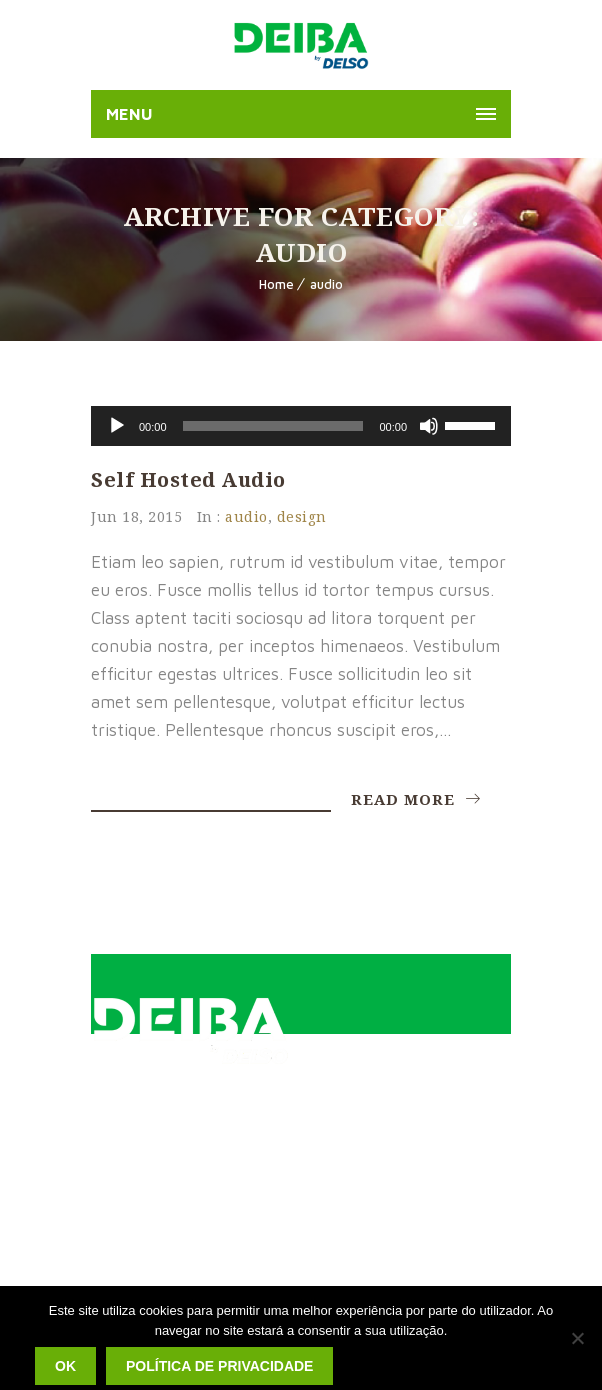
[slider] (273, 426)
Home (276, 284)
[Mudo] (429, 426)
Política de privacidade (219, 1366)
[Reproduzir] (117, 426)
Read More (416, 799)
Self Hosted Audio (188, 479)
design (302, 516)
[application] (301, 426)
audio (326, 284)
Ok (65, 1366)
